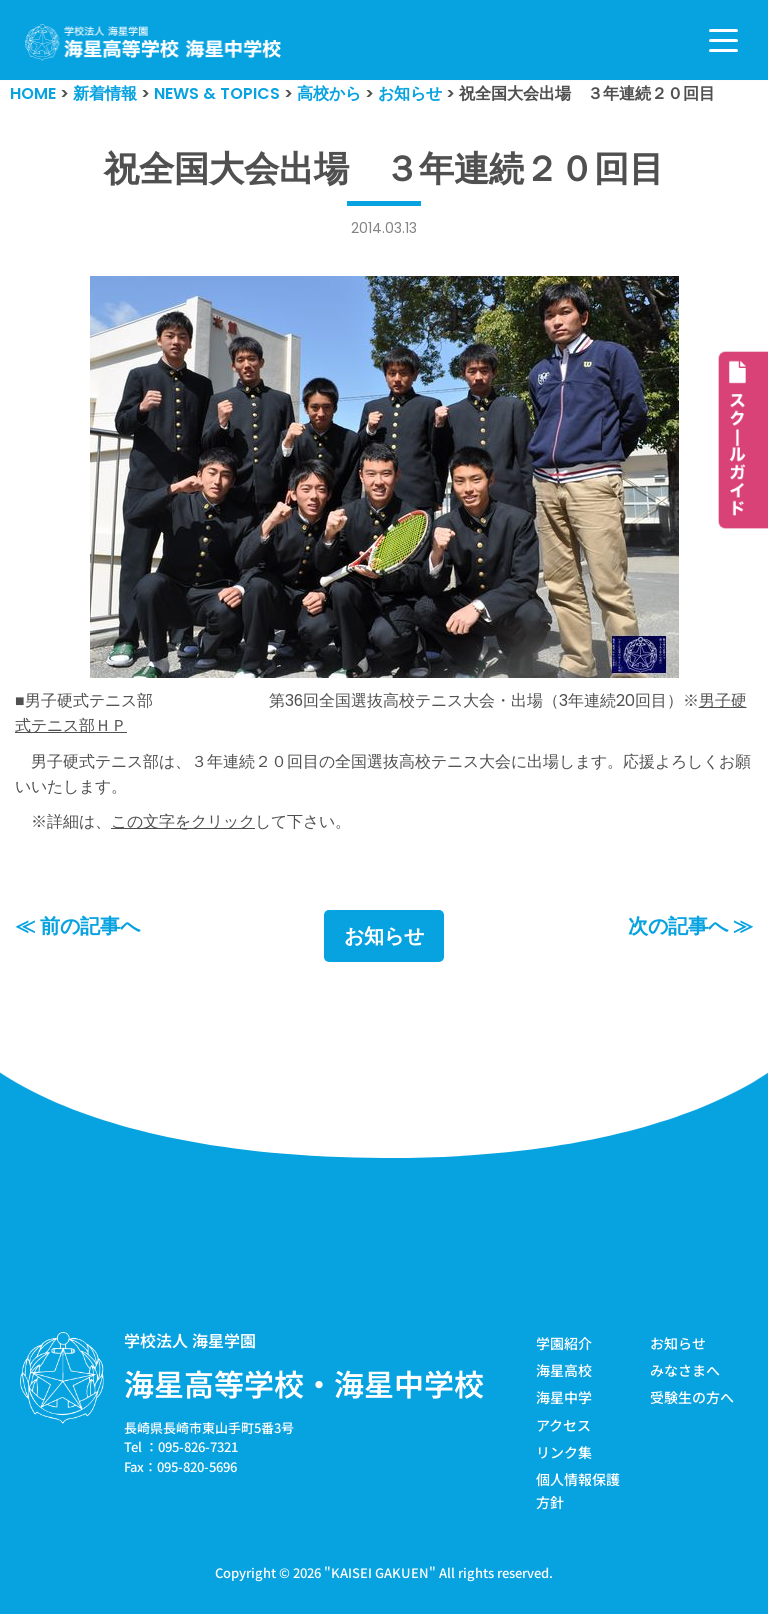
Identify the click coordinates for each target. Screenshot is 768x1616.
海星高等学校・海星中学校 (304, 1384)
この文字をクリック (183, 822)
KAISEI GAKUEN (380, 1574)
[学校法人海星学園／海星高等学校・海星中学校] (153, 42)
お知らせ (384, 937)
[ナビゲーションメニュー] (723, 40)
